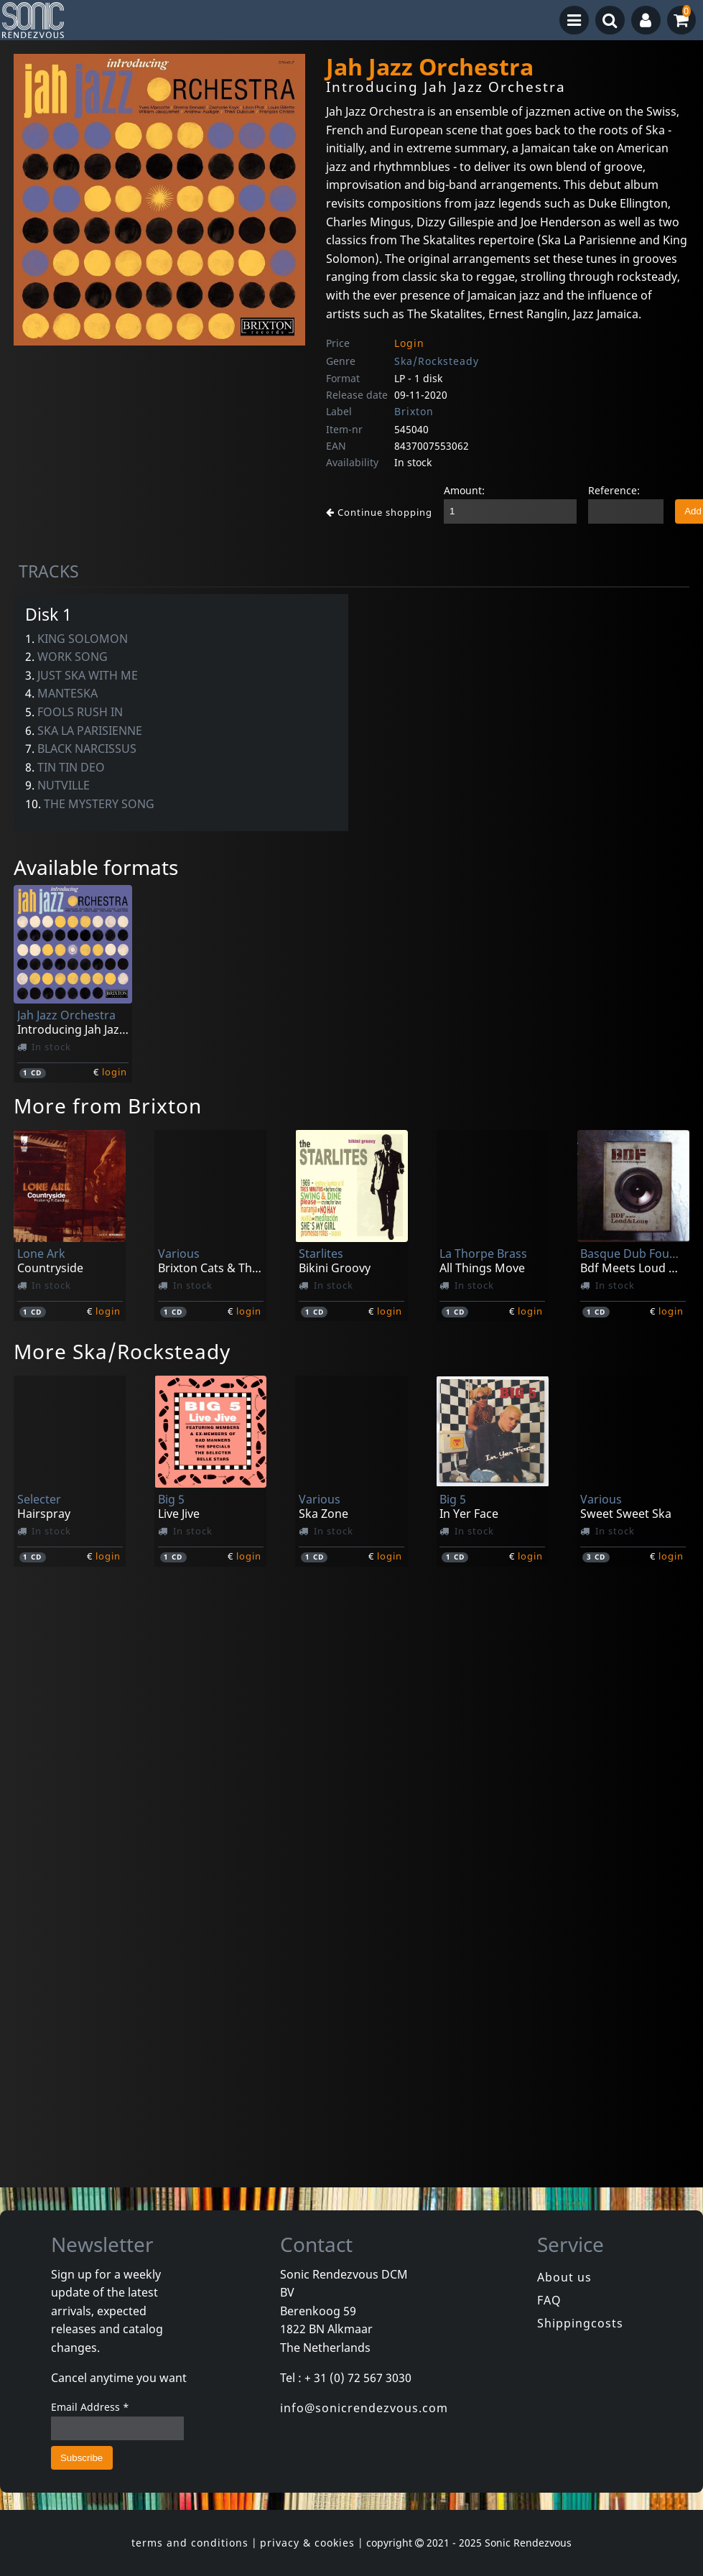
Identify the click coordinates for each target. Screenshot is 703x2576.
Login (409, 343)
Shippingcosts (580, 2323)
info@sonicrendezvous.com (364, 2408)
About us (564, 2277)
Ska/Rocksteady (436, 361)
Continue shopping (379, 512)
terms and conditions (189, 2542)
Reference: (614, 490)
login (114, 1071)
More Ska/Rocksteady (122, 1351)
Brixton (414, 411)
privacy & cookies (307, 2542)
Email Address (90, 2407)
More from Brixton (108, 1105)
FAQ (549, 2300)
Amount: (464, 490)
